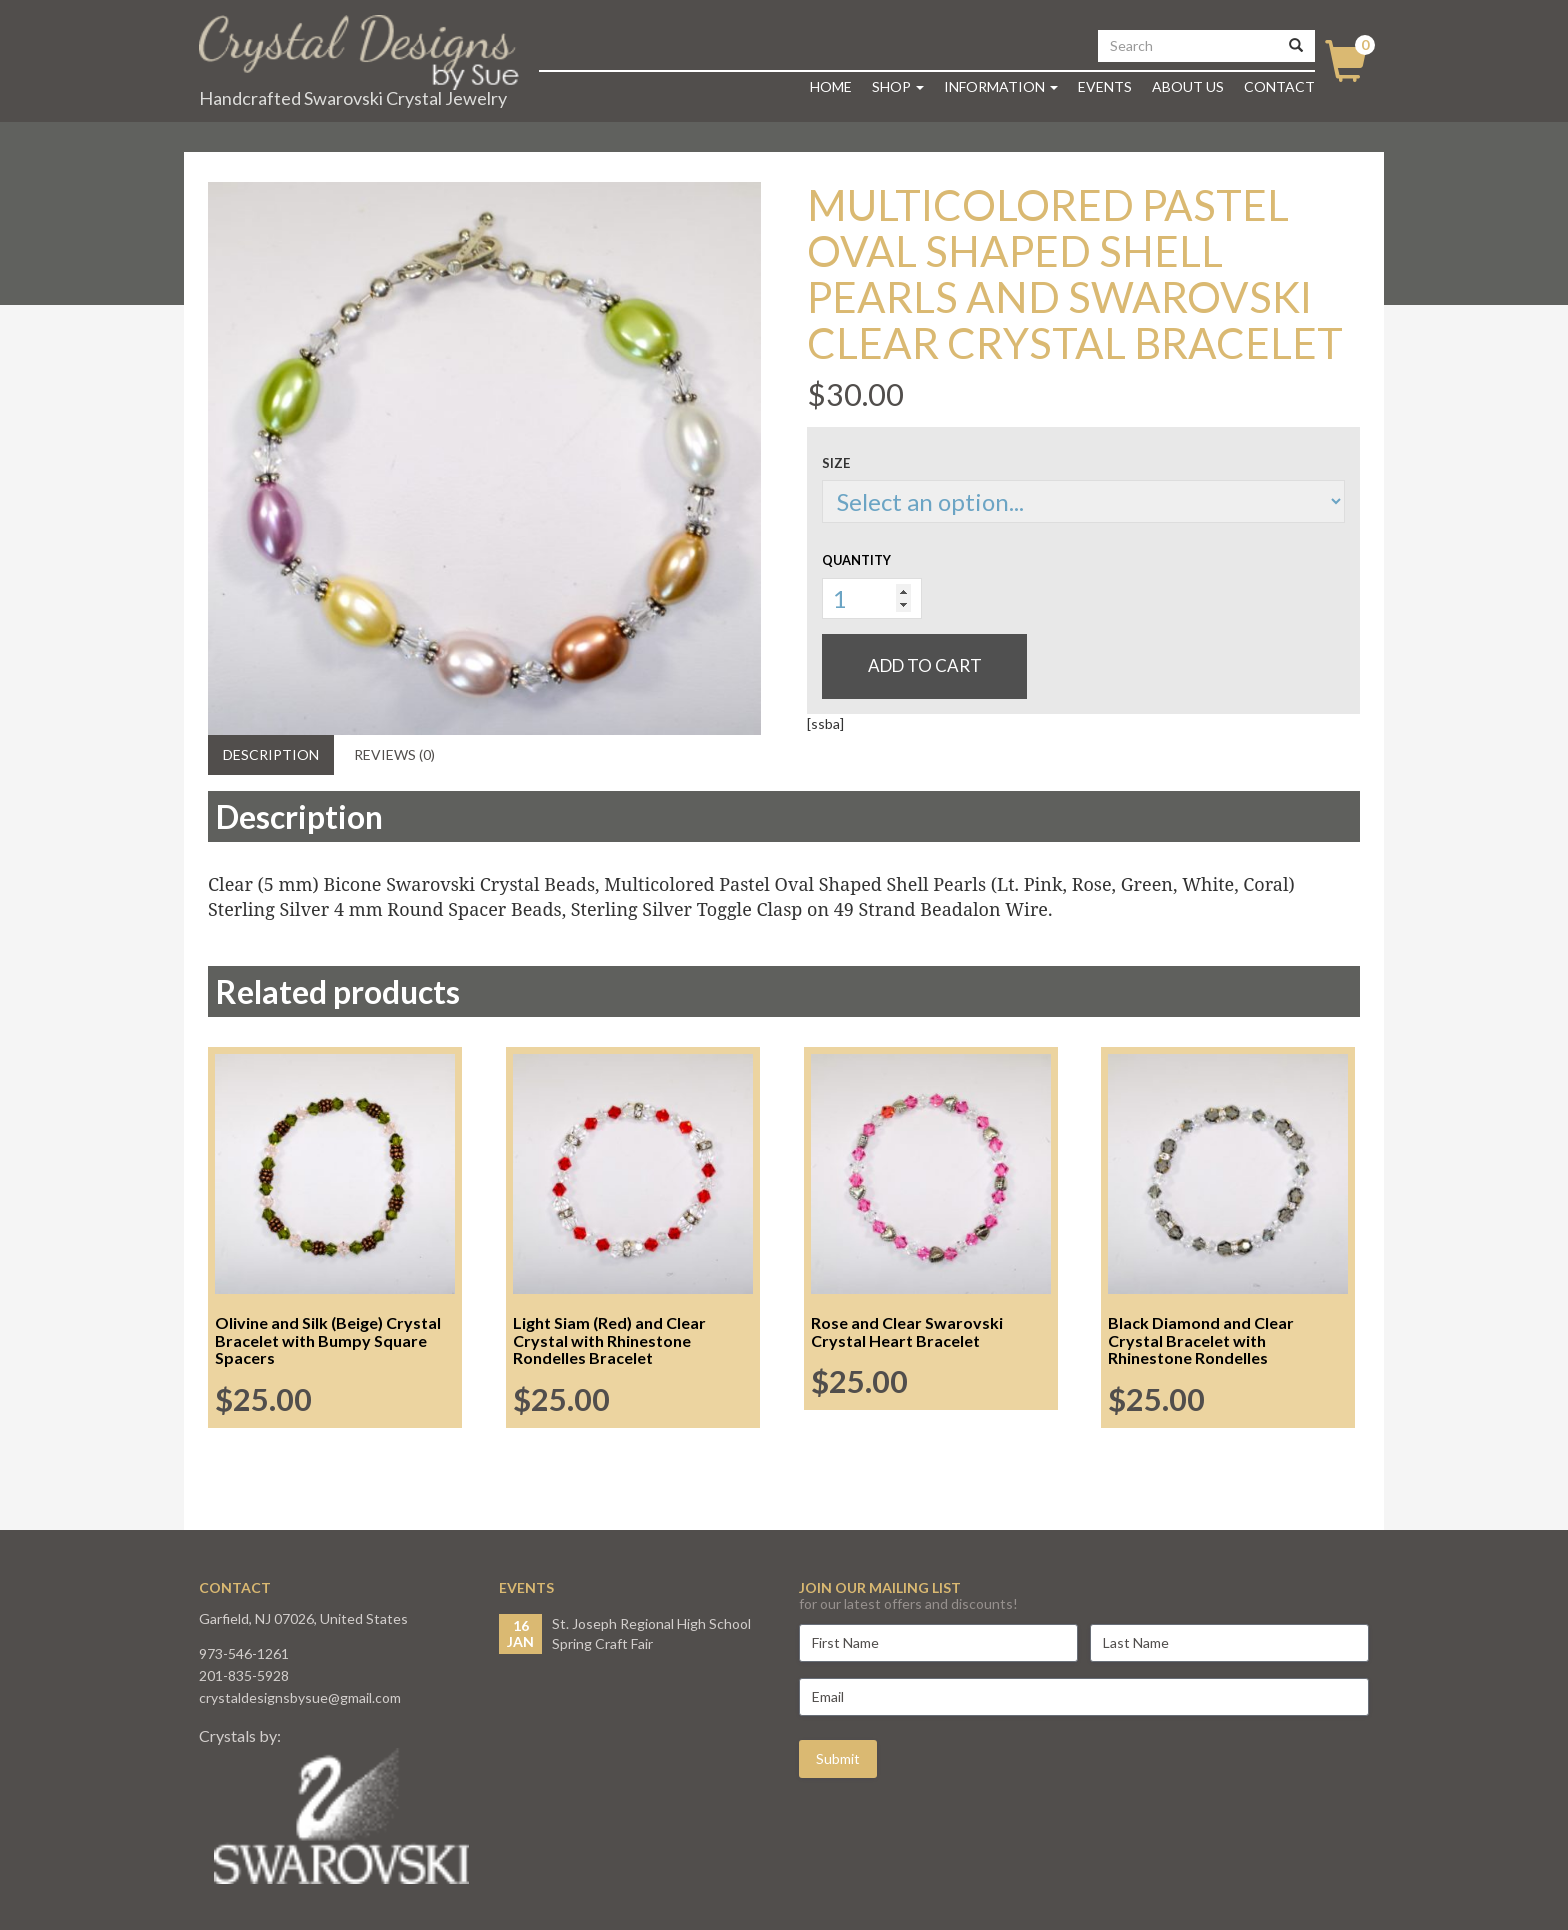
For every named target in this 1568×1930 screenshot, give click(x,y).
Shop (898, 86)
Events (1105, 86)
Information (1001, 86)
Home (831, 86)
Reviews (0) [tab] (394, 754)
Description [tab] (271, 754)
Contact (1279, 86)
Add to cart (925, 665)
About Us (1188, 86)
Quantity (856, 560)
